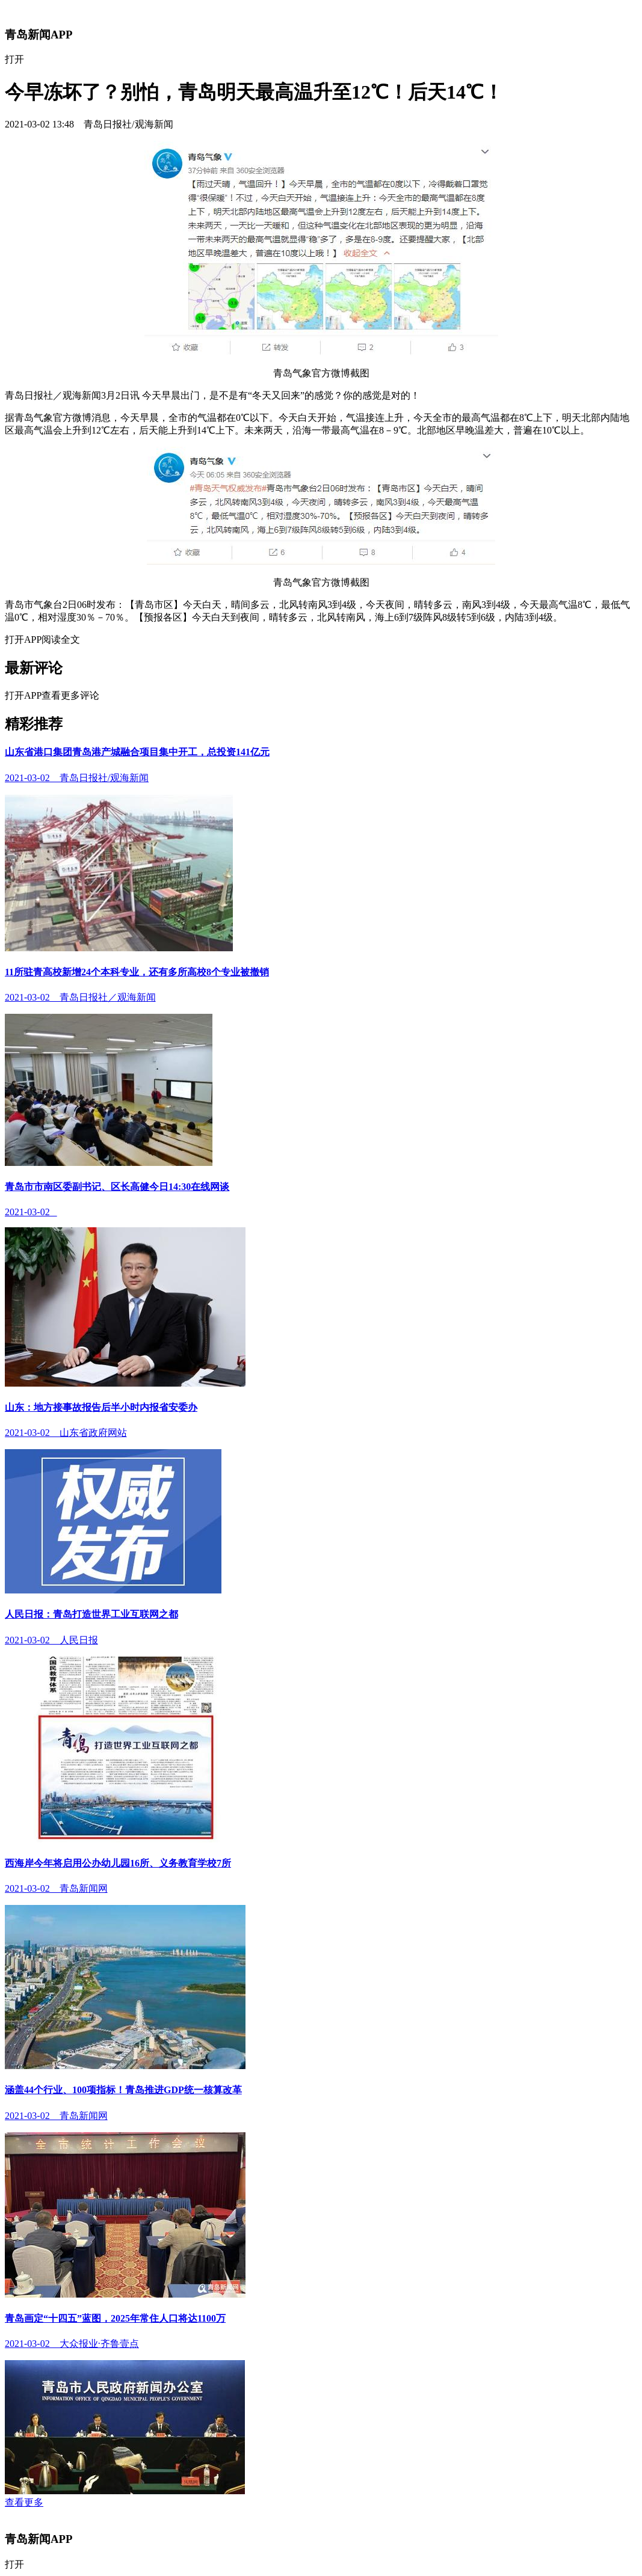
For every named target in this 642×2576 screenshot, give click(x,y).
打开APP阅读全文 (42, 639)
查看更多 (24, 2502)
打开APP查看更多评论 (52, 695)
